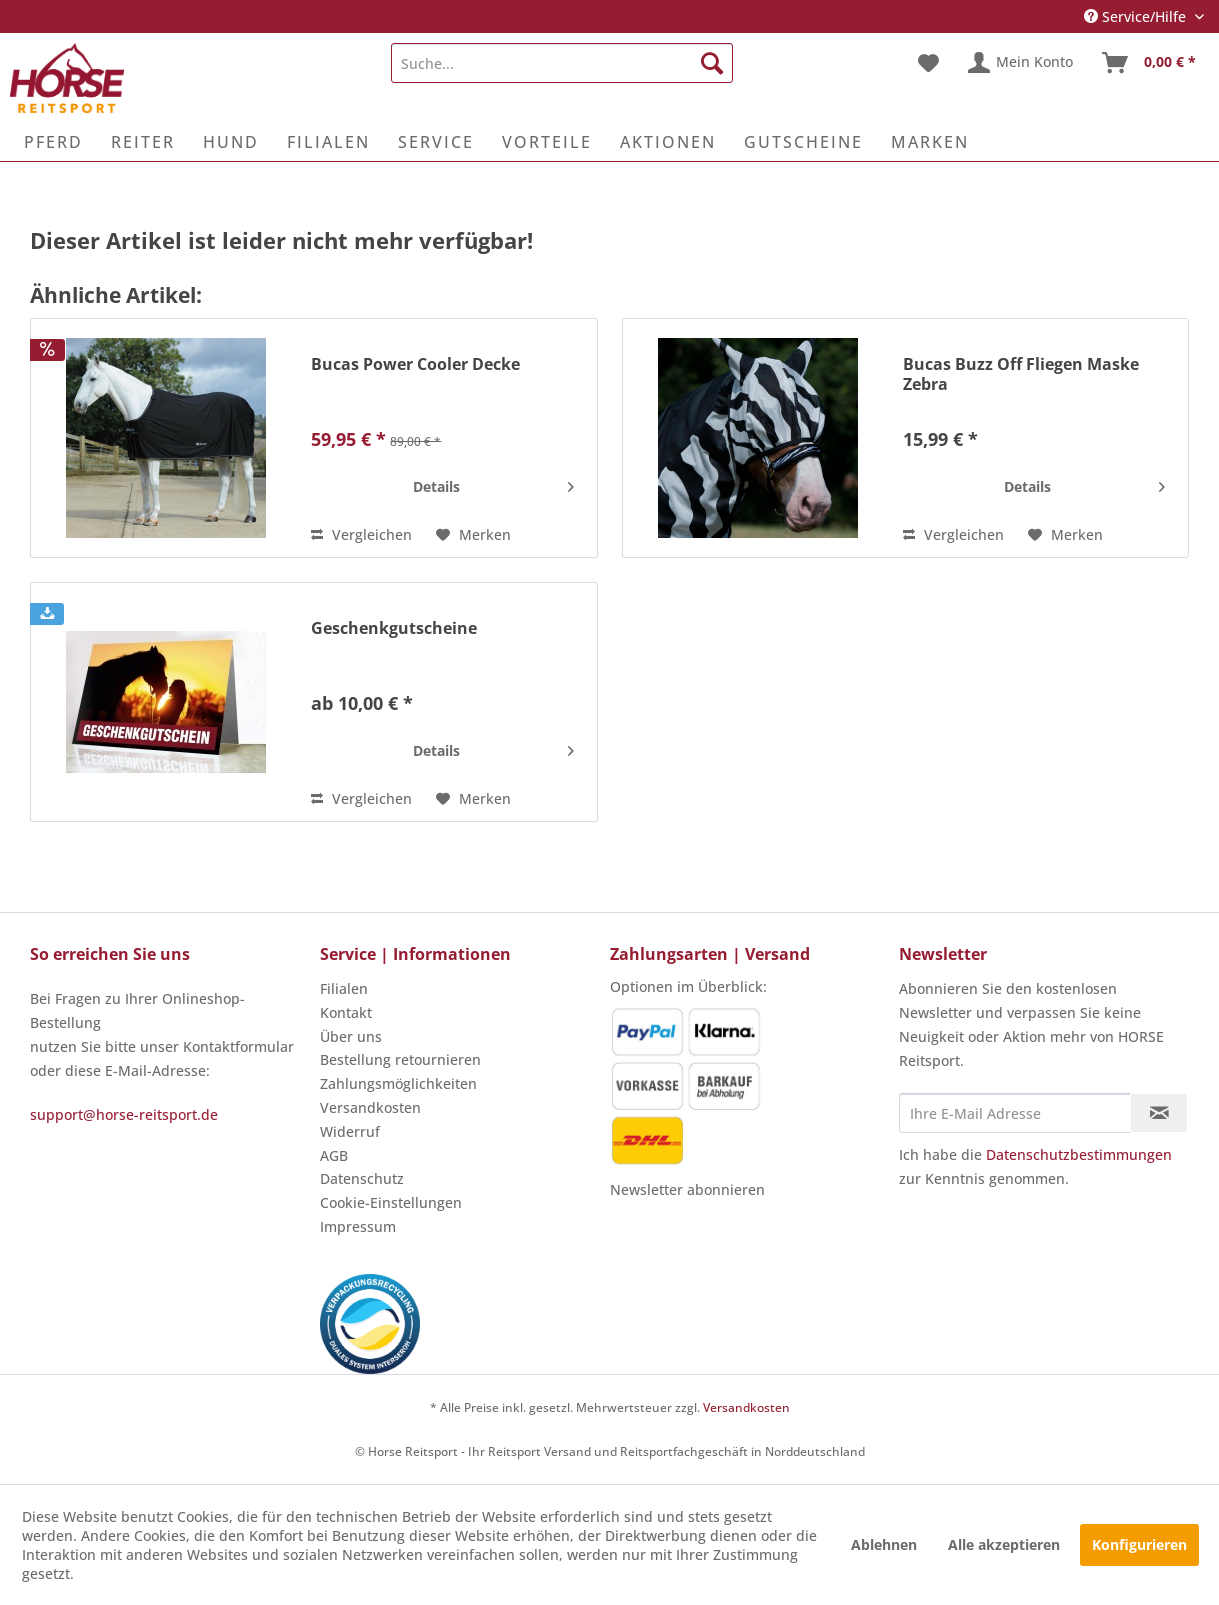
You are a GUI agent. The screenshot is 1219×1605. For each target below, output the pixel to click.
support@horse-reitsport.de (124, 1114)
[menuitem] (561, 63)
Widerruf (350, 1131)
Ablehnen (884, 1544)
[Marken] (930, 142)
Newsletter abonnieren (687, 1189)
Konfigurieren (1139, 1544)
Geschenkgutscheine (394, 628)
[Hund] (231, 142)
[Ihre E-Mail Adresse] (1015, 1113)
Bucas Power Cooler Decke (415, 364)
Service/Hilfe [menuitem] (1137, 16)
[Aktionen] (668, 142)
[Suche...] (561, 63)
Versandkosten (370, 1107)
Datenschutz (362, 1178)
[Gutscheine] (803, 142)
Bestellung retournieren (400, 1059)
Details (493, 483)
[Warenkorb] (1150, 63)
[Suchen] (712, 63)
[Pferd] (53, 142)
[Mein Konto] (1021, 63)
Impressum (358, 1226)
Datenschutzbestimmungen (1079, 1154)
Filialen (344, 988)
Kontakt (346, 1012)
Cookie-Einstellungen (391, 1202)
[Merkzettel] (928, 63)
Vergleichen (361, 534)
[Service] (436, 142)
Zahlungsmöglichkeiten (398, 1083)
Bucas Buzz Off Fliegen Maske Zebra (1021, 374)
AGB (334, 1155)
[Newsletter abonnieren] (1159, 1113)
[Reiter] (143, 142)
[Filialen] (328, 142)
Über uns (351, 1036)
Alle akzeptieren (1004, 1544)
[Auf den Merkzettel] (473, 535)
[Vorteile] (547, 142)
